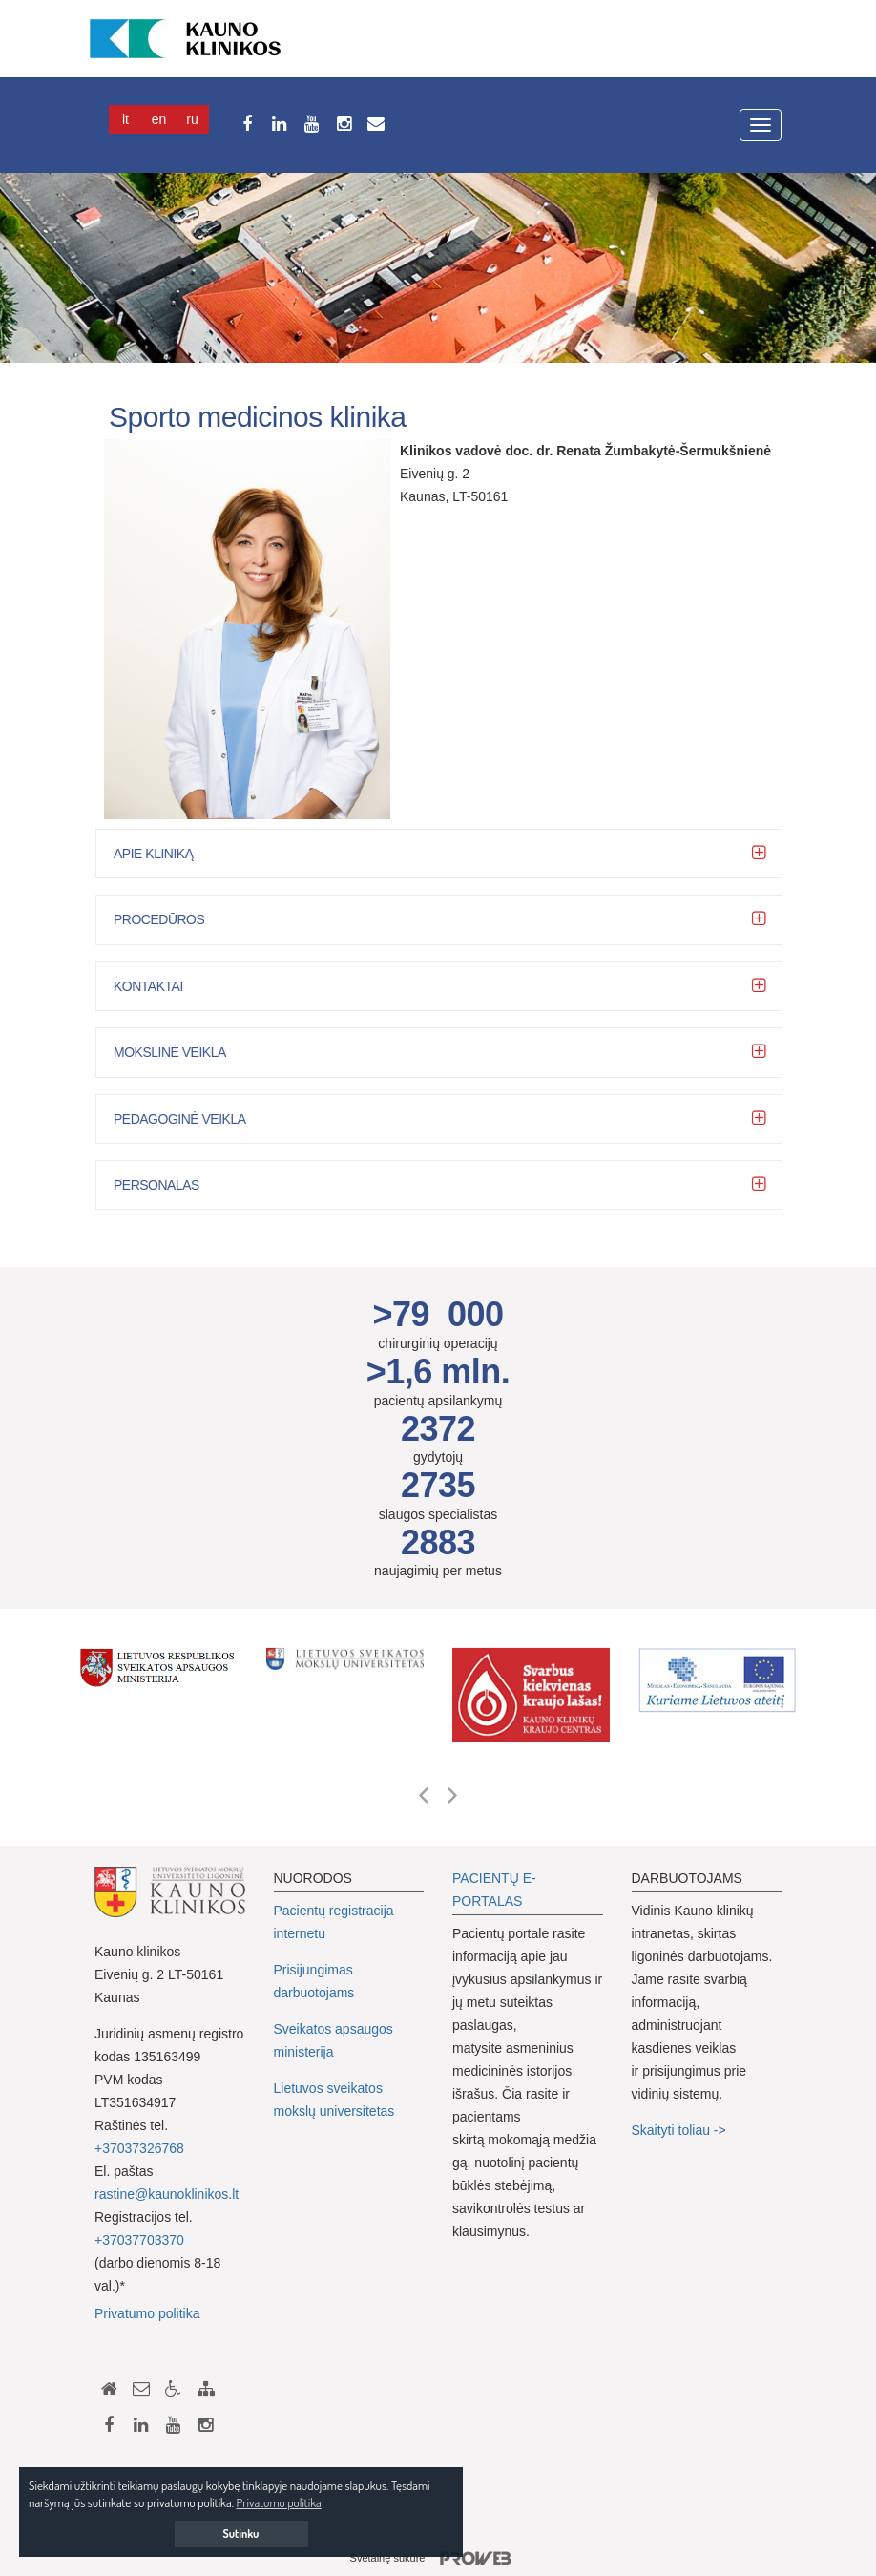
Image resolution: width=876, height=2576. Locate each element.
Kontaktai (163, 986)
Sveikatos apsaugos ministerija (333, 2040)
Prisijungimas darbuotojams (314, 1981)
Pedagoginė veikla (194, 1119)
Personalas (171, 1185)
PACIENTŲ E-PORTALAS (494, 1889)
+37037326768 (139, 2148)
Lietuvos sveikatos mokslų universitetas (334, 2099)
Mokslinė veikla (184, 1052)
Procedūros (173, 919)
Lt (125, 119)
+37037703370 (139, 2240)
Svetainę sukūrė (438, 2558)
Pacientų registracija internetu (334, 1922)
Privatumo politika (147, 2313)
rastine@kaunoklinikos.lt (166, 2194)
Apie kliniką (167, 853)
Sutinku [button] (241, 2533)
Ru (192, 119)
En (159, 119)
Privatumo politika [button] (279, 2502)
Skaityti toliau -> (681, 2130)
